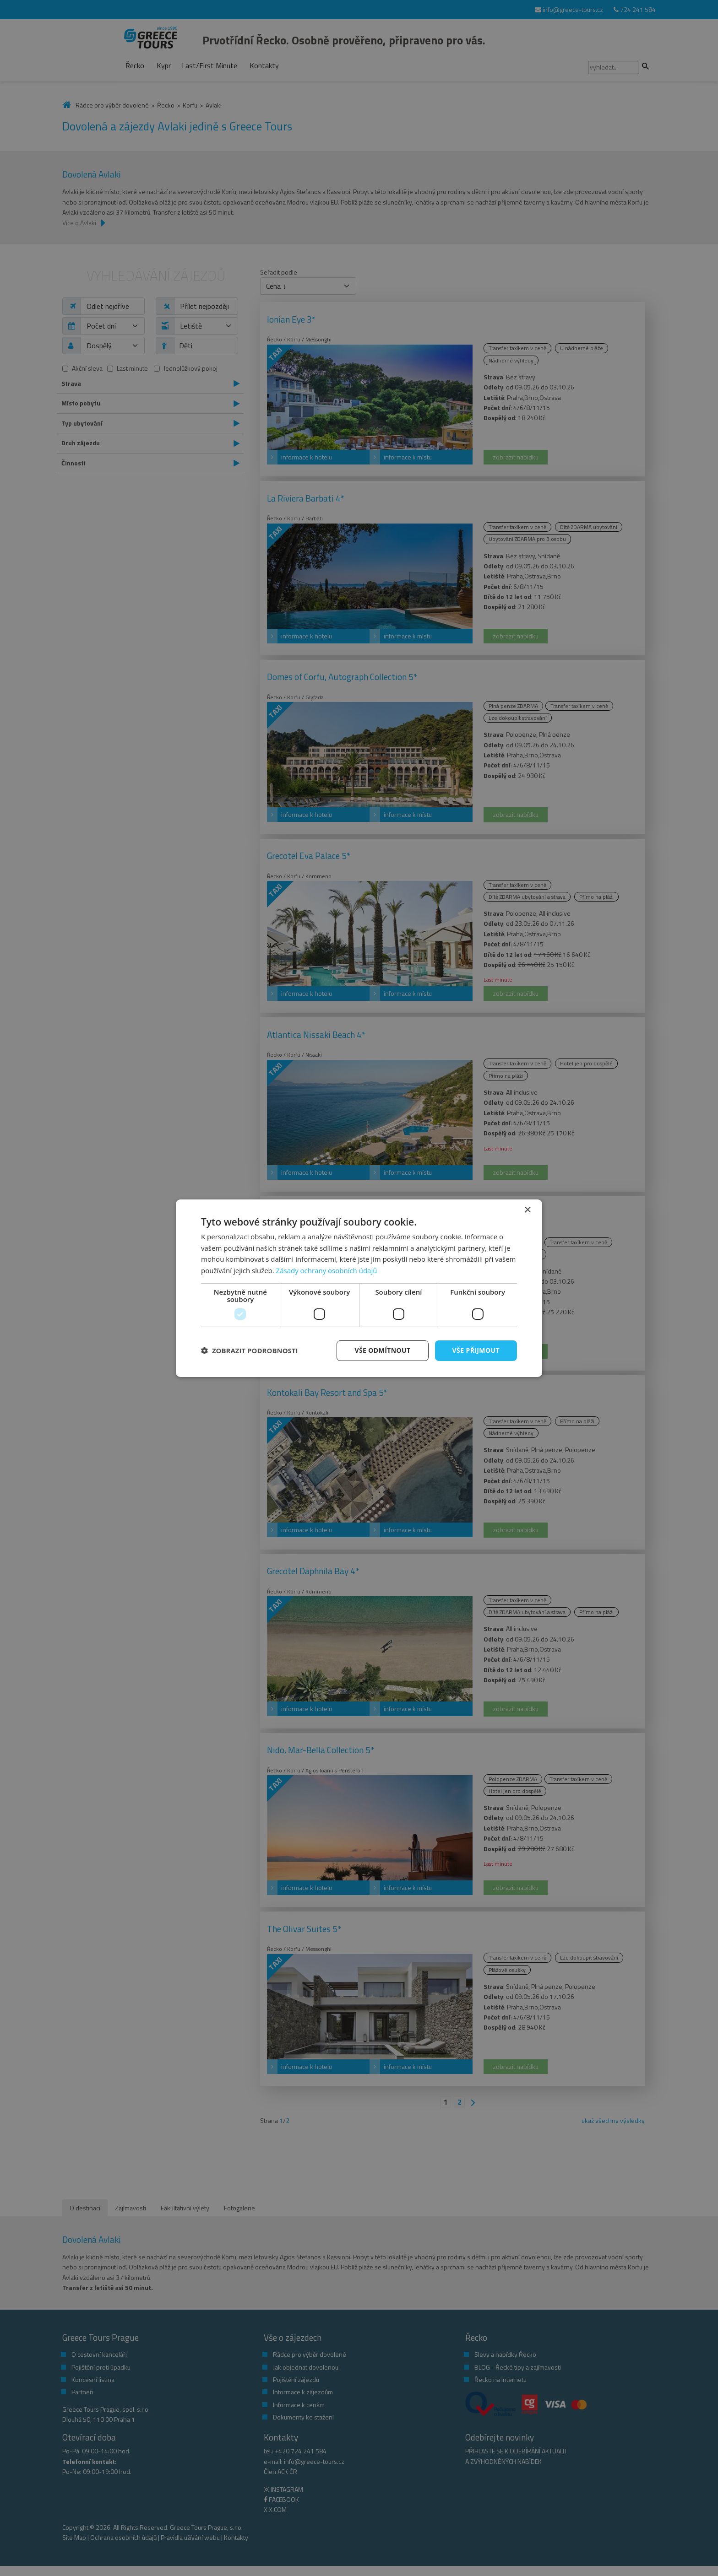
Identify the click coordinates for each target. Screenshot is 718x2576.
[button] (249, 1350)
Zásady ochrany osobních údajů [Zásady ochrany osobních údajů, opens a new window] (326, 1270)
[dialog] (359, 1288)
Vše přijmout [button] (476, 1350)
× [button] (527, 1209)
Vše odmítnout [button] (382, 1350)
